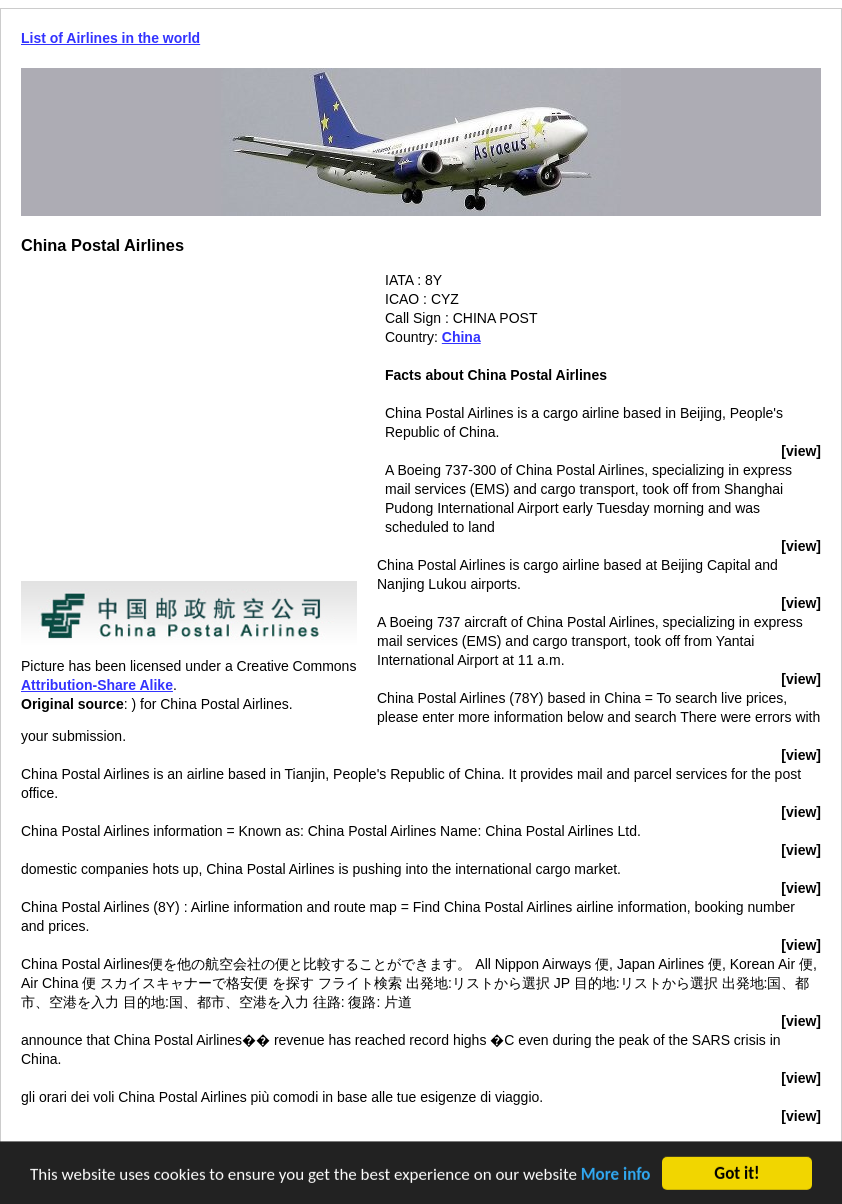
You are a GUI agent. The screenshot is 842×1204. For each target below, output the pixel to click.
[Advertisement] (189, 411)
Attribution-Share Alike (97, 685)
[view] (801, 451)
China (461, 337)
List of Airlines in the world (110, 38)
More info (616, 1175)
